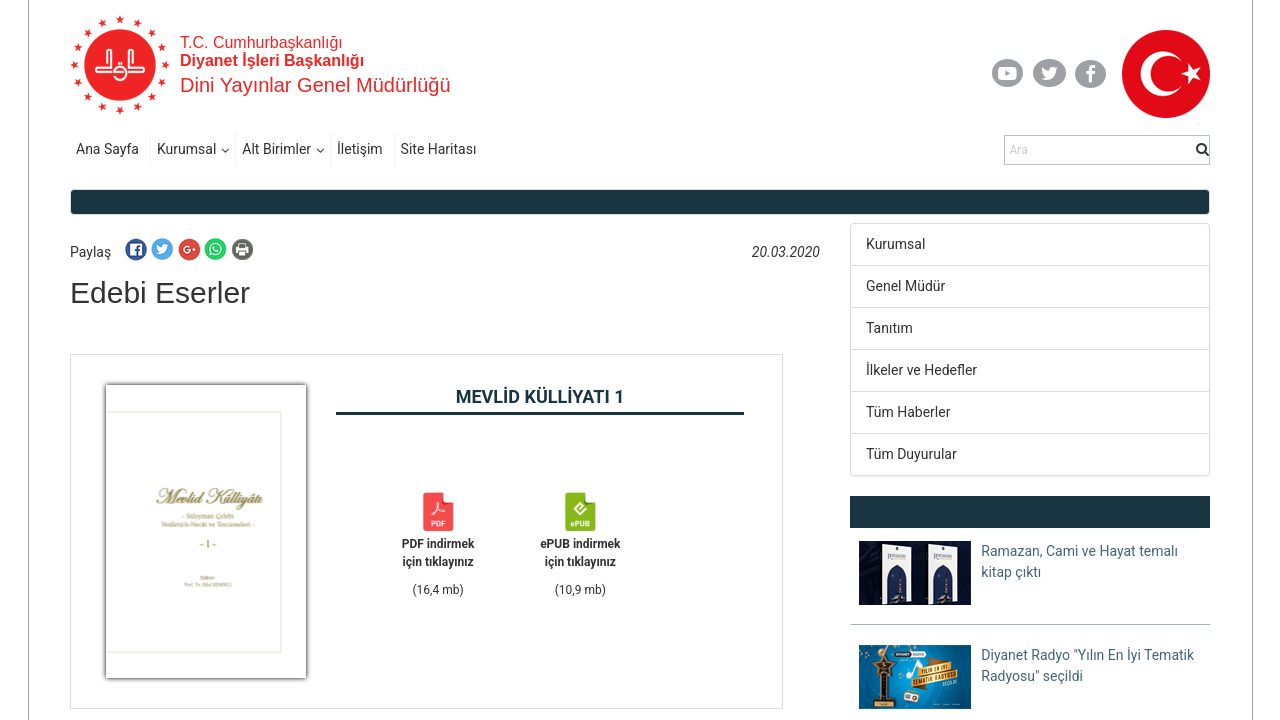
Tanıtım (889, 328)
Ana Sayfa (107, 149)
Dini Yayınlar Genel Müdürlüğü (315, 85)
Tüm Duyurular (911, 454)
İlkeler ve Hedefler (921, 370)
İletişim (360, 149)
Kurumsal (186, 149)
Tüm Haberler (908, 412)
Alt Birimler (276, 149)
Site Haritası (439, 149)
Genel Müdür (905, 286)
